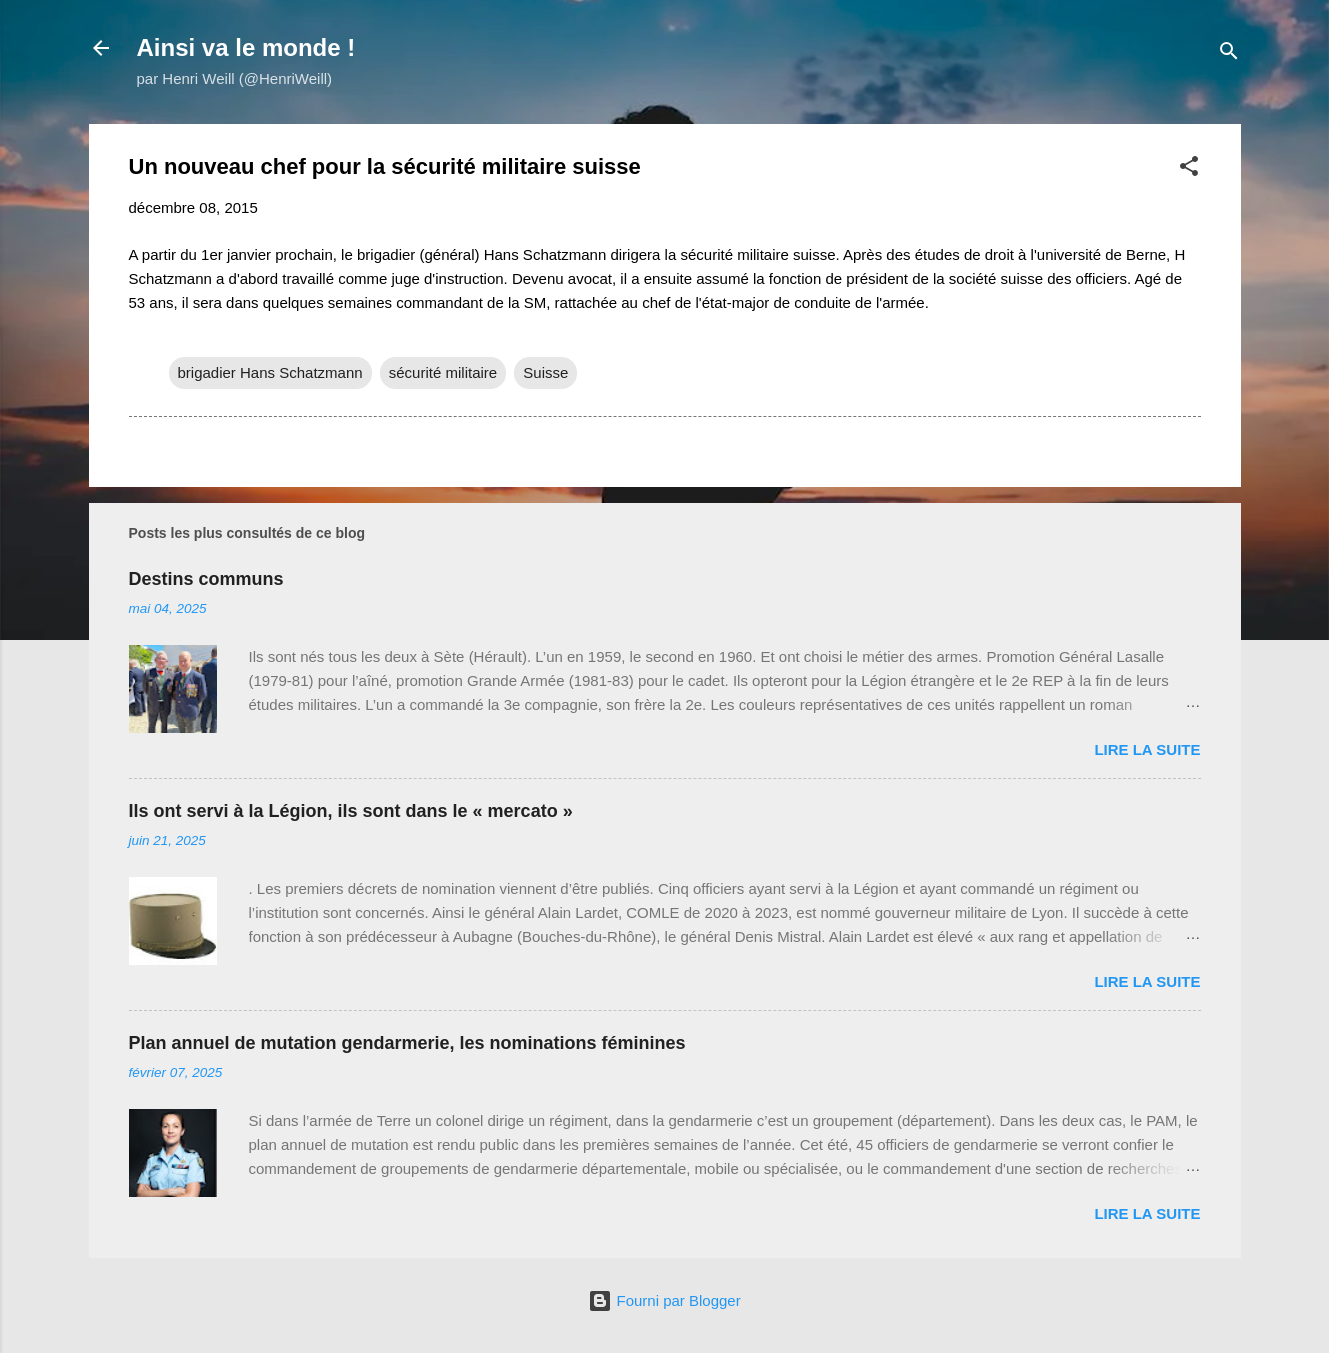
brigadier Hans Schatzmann (270, 372)
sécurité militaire (443, 372)
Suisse (545, 372)
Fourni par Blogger (664, 1300)
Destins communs (206, 579)
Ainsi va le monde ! (246, 47)
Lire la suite (1147, 749)
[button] (1189, 169)
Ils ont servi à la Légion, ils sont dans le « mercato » (351, 811)
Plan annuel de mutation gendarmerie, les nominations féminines (407, 1043)
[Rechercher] (1229, 54)
